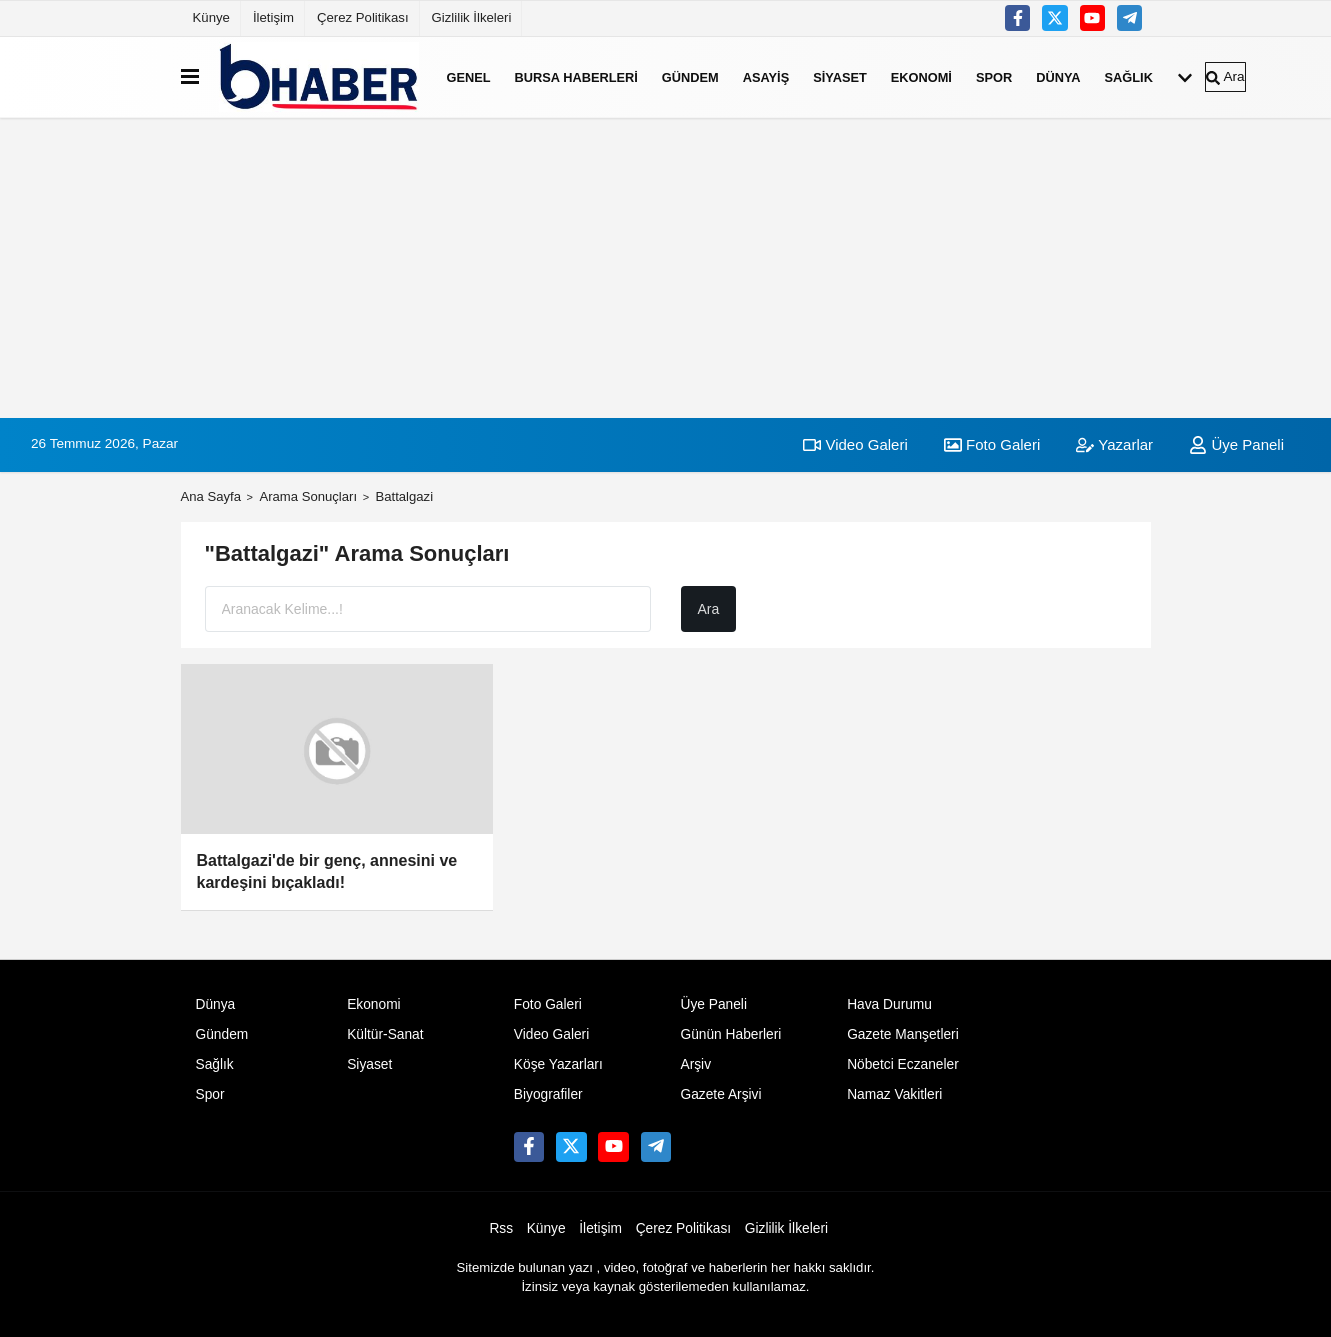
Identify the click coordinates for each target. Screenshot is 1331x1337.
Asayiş (766, 76)
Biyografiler (548, 1094)
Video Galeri (855, 444)
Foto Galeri (992, 444)
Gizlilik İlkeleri (472, 17)
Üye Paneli (1236, 444)
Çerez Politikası (363, 17)
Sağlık (1129, 76)
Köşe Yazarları (558, 1064)
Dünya (1058, 76)
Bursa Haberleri (576, 76)
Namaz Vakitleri (894, 1094)
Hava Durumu (889, 1004)
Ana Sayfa (211, 496)
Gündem (690, 76)
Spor (994, 76)
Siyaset (840, 76)
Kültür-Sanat (385, 1034)
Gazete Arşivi (720, 1094)
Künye (211, 17)
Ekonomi (921, 76)
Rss (501, 1228)
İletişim (273, 17)
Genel (469, 76)
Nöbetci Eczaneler (903, 1064)
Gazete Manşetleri (903, 1034)
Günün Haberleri (730, 1034)
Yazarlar (1114, 444)
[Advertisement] (666, 268)
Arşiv (695, 1064)
